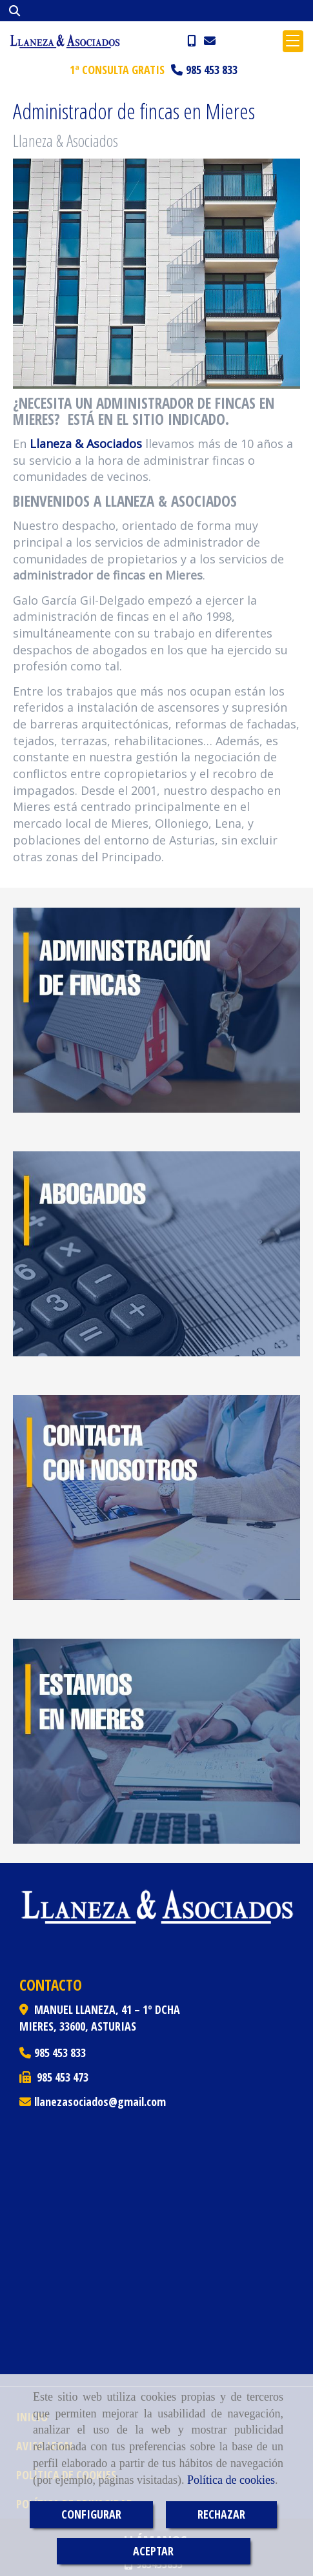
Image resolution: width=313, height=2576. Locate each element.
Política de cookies (231, 2480)
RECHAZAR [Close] (221, 2514)
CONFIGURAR (91, 2514)
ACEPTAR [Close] (153, 2551)
